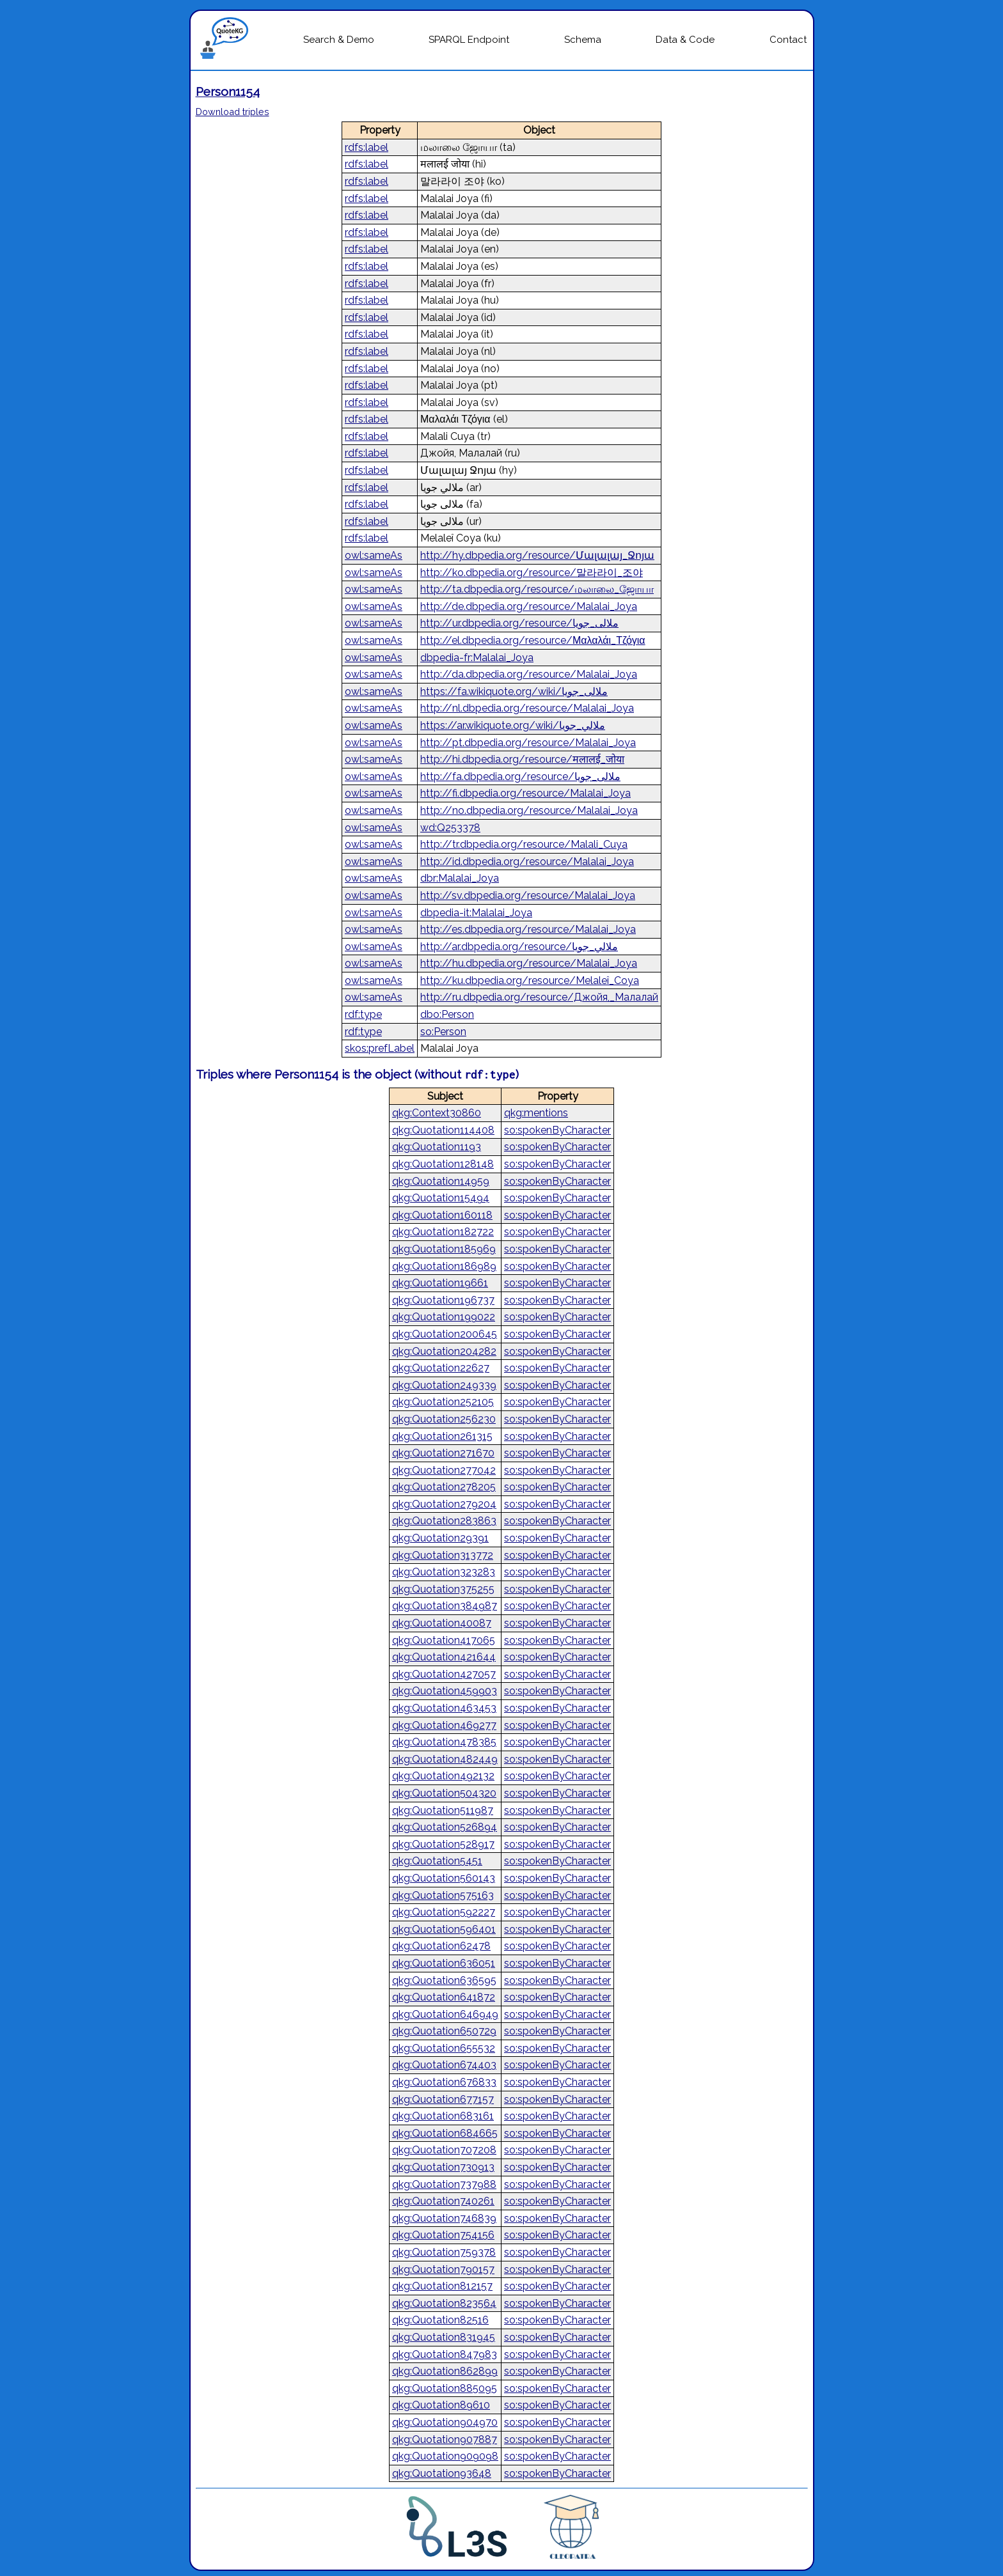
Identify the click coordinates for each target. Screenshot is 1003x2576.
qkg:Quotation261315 (442, 1436)
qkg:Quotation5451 (437, 1861)
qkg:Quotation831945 (443, 2337)
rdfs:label (366, 147)
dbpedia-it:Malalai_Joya (476, 913)
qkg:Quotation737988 (444, 2184)
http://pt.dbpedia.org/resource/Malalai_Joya (528, 743)
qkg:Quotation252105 (443, 1402)
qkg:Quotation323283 (443, 1572)
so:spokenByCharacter (557, 1130)
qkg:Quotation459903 (444, 1691)
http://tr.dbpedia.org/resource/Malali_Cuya (524, 844)
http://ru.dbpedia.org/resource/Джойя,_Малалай (539, 997)
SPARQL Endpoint (469, 39)
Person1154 (228, 91)
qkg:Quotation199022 (443, 1317)
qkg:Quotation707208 (444, 2150)
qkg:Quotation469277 (444, 1725)
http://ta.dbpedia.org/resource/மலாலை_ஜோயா (537, 589)
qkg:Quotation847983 (444, 2354)
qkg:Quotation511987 (442, 1810)
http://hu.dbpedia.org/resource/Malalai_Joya (528, 963)
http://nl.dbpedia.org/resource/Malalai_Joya (527, 708)
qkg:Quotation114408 (443, 1130)
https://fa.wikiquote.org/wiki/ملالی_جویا (514, 691)
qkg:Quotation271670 (443, 1453)
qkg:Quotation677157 (443, 2099)
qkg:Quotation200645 (444, 1334)
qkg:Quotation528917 (443, 1844)
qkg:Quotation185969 (444, 1249)
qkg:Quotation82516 (440, 2320)
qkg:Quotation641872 (443, 1997)
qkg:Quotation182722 (443, 1232)
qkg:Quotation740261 (443, 2201)
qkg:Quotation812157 (442, 2286)
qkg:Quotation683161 (443, 2116)
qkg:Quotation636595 (444, 1980)
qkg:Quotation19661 (440, 1283)
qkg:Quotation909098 (445, 2456)
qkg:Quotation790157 (443, 2269)
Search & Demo (338, 39)
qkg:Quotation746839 (444, 2218)
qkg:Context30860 (436, 1113)
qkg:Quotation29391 (440, 1538)
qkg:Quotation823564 (444, 2303)
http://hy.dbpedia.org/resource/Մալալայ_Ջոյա (537, 555)
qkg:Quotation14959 (440, 1181)
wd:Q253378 (450, 828)
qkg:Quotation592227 (443, 1912)
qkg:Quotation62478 (441, 1946)
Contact (788, 39)
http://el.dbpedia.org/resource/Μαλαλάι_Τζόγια (532, 640)
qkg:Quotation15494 (440, 1198)
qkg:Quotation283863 (444, 1521)
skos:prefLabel (380, 1048)
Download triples (232, 111)
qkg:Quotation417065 (443, 1640)
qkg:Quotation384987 (444, 1606)
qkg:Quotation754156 (443, 2235)
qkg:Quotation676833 (444, 2082)
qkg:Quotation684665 (445, 2133)
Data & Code (685, 39)
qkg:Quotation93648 (441, 2473)
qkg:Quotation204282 (444, 1351)
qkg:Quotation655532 (443, 2048)
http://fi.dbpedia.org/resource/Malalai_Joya (525, 793)
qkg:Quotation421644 (444, 1657)
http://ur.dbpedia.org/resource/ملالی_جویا (519, 623)
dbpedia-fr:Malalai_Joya (476, 658)
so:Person (443, 1032)
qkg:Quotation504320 (444, 1793)
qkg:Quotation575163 (443, 1895)
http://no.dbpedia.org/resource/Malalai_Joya (529, 810)
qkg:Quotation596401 (444, 1929)
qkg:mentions (536, 1113)
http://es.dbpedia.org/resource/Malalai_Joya (528, 929)
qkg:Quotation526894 (444, 1827)
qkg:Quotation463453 (444, 1708)
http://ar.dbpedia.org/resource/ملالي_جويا (519, 947)
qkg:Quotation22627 (440, 1368)
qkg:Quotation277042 (444, 1470)
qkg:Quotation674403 (444, 2065)
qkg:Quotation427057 (444, 1674)
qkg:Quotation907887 (444, 2439)
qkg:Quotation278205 (444, 1487)
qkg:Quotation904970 (445, 2422)
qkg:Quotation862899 (445, 2371)
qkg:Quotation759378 (444, 2252)
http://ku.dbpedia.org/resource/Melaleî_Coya (529, 980)
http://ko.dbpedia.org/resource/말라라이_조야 (531, 572)
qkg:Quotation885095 (444, 2388)
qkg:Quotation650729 (444, 2031)
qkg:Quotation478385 (444, 1742)
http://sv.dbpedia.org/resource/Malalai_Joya (527, 895)
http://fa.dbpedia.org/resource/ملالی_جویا (520, 776)
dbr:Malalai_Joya (459, 878)
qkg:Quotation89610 (441, 2405)
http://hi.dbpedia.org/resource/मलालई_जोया (522, 759)
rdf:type (363, 1014)
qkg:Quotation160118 (442, 1215)
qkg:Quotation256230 (444, 1419)
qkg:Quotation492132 (443, 1776)
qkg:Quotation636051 (443, 1963)
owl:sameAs (373, 555)
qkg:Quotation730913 (443, 2167)
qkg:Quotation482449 (445, 1759)
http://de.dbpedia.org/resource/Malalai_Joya (528, 606)
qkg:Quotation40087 (441, 1623)
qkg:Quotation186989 (444, 1266)
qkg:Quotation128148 (443, 1164)
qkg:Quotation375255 (443, 1589)
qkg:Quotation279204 (444, 1504)
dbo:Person (447, 1014)
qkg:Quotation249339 (444, 1385)
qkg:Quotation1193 (436, 1147)
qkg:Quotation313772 (442, 1555)
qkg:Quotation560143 (443, 1878)
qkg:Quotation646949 (445, 2014)
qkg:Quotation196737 (443, 1300)
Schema (582, 39)
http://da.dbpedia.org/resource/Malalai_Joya (528, 674)
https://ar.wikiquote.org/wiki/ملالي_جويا (512, 725)
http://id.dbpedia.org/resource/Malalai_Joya (527, 861)
